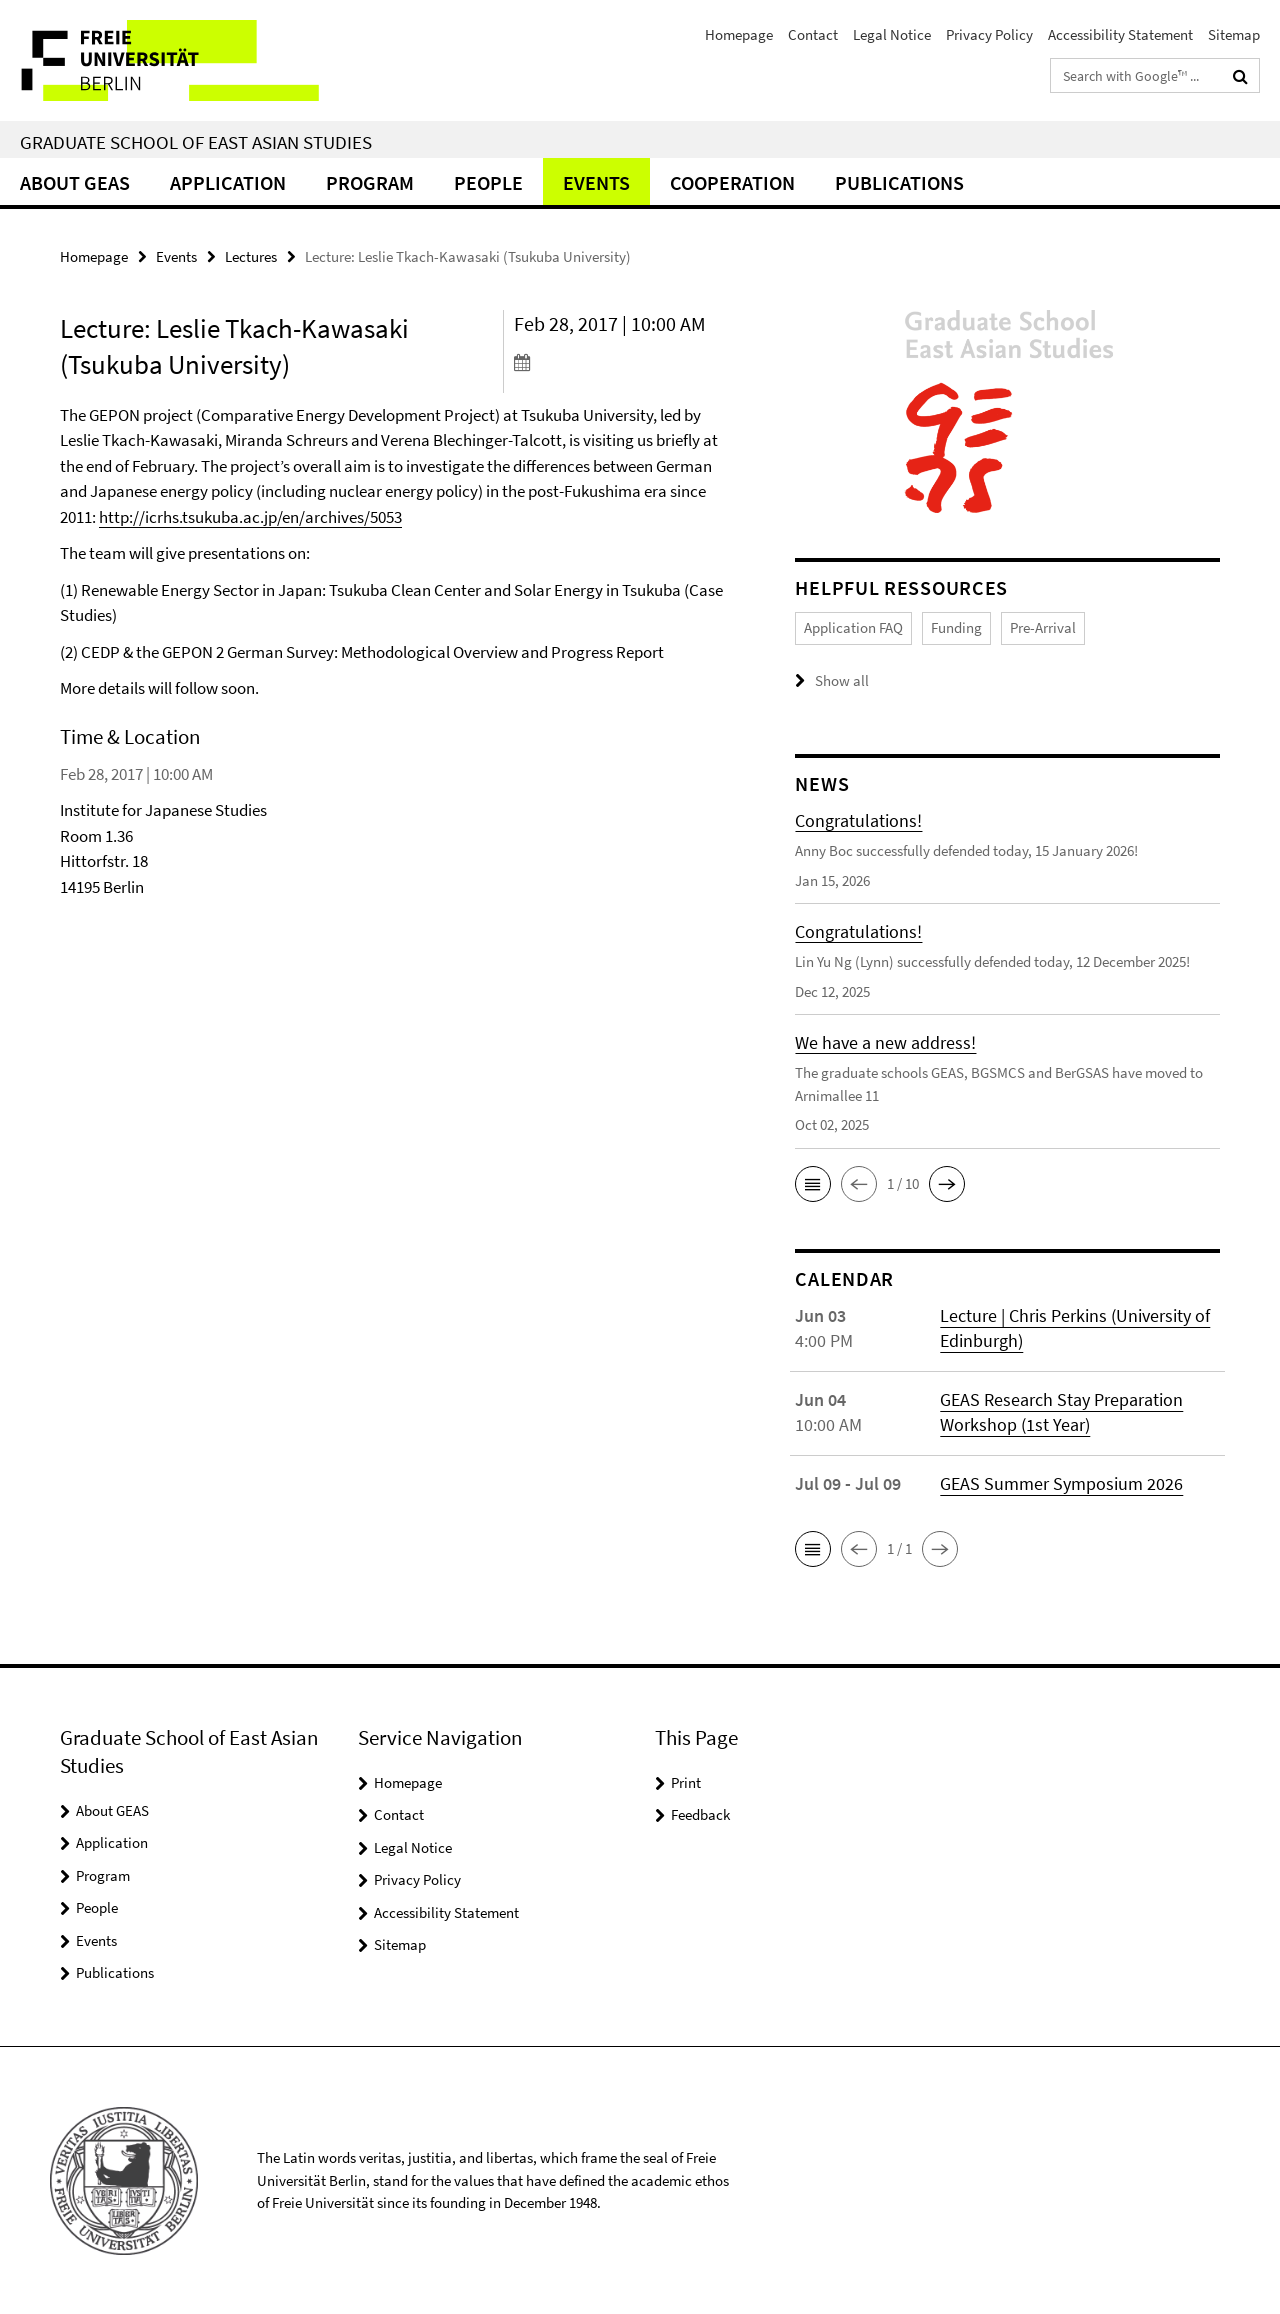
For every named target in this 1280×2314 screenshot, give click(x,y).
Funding (956, 627)
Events (596, 182)
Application (228, 182)
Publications (899, 182)
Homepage (739, 34)
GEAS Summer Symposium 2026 (1061, 1482)
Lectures (251, 256)
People (488, 182)
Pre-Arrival (1043, 627)
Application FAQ (853, 627)
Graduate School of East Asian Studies (196, 142)
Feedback (700, 1813)
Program (370, 182)
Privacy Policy (989, 34)
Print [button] (686, 1781)
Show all (842, 680)
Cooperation (732, 182)
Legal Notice (892, 34)
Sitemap (1234, 34)
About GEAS (75, 182)
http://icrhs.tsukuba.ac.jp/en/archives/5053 (250, 517)
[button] (813, 1183)
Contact (813, 34)
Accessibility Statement (1120, 34)
